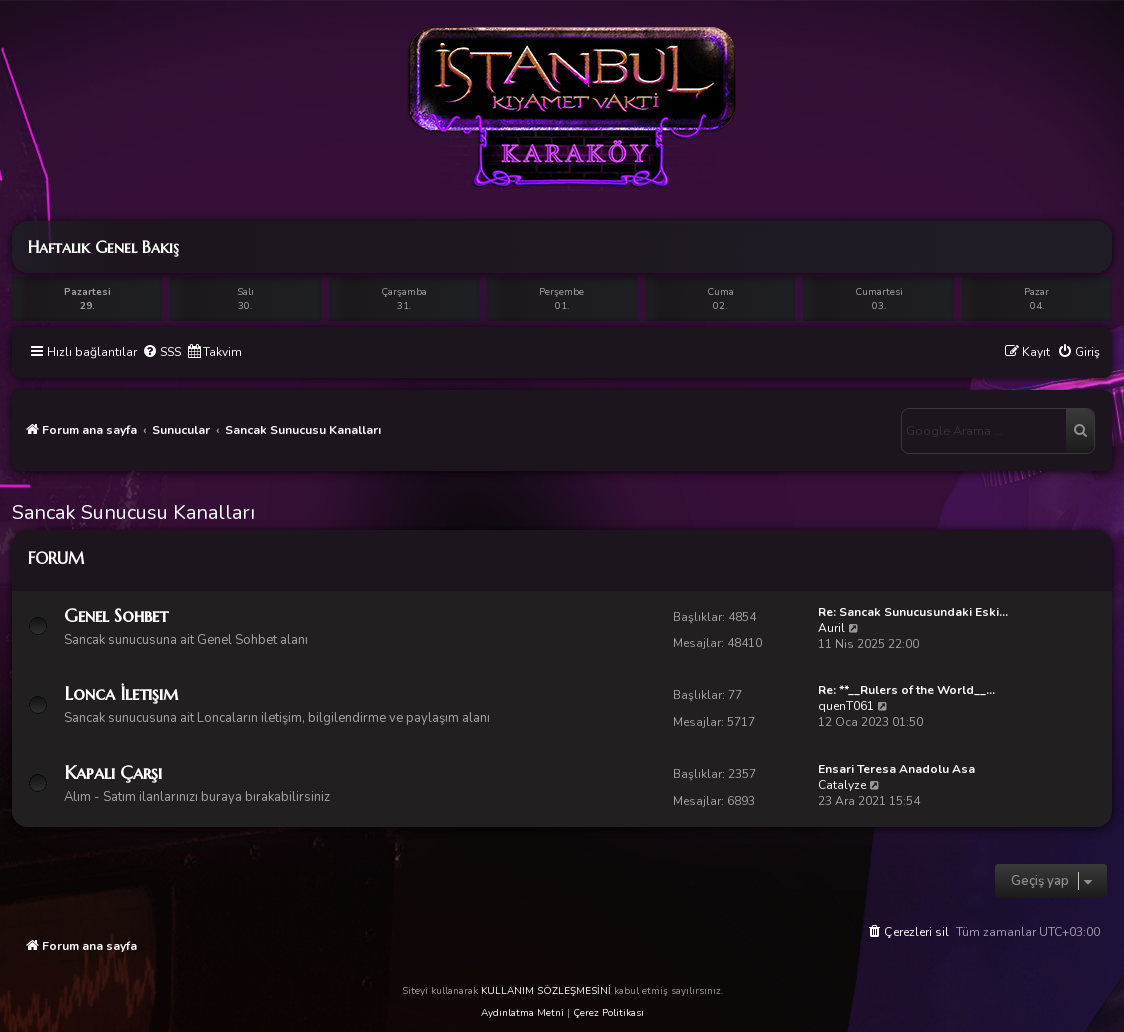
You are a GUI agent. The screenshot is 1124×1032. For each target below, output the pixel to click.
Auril (831, 628)
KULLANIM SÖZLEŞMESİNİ (546, 991)
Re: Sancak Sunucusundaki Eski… (913, 612)
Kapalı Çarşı (113, 772)
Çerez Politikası (608, 1013)
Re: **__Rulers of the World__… (906, 690)
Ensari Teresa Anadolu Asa (896, 769)
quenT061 (846, 706)
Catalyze (842, 785)
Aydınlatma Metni (522, 1013)
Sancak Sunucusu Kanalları (133, 512)
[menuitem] (161, 352)
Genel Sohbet (116, 615)
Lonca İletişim (121, 693)
